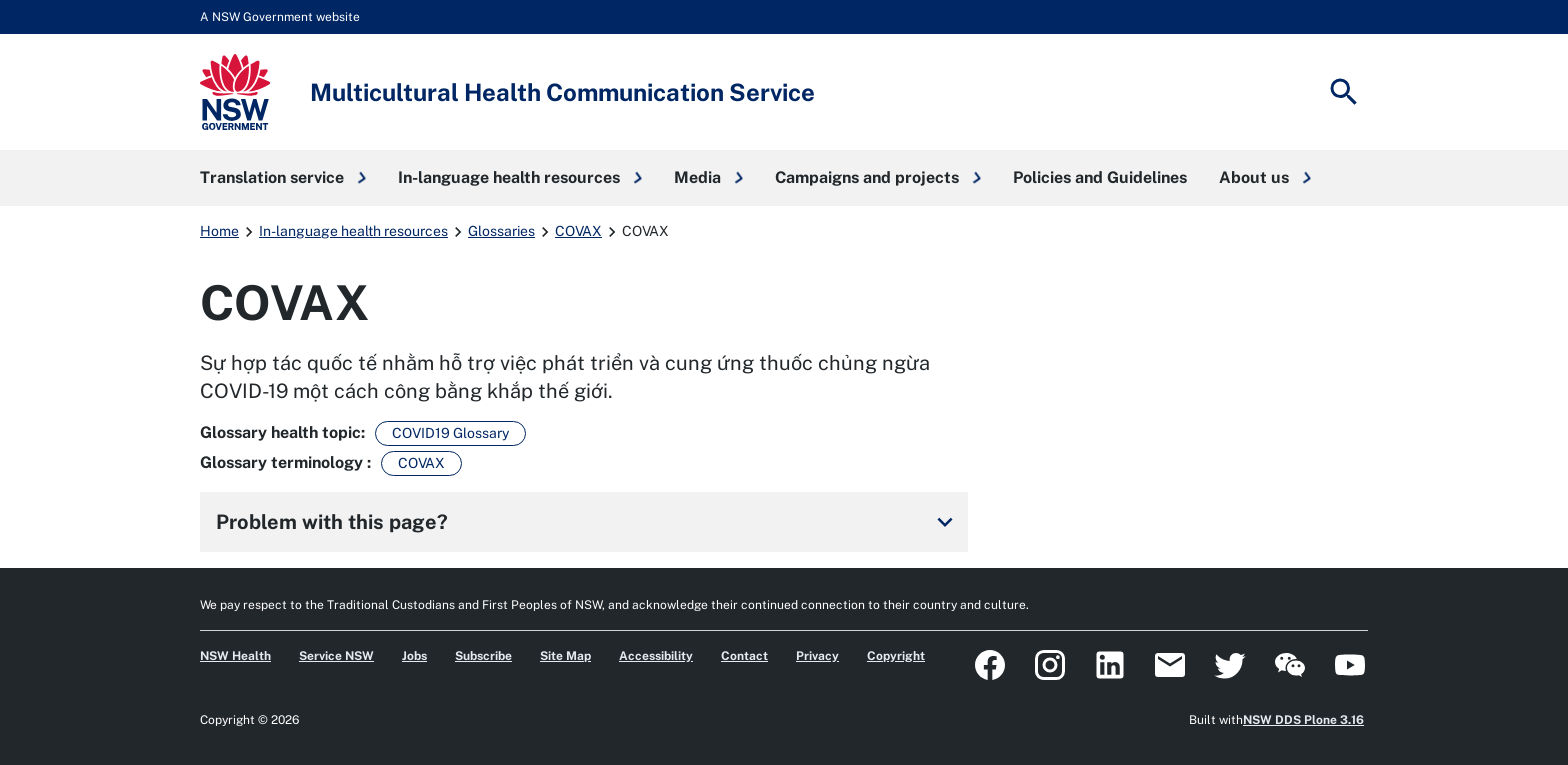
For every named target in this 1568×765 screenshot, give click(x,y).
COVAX (578, 231)
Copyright (896, 656)
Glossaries (501, 231)
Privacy (817, 656)
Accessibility (656, 656)
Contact (744, 656)
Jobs (414, 656)
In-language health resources (353, 231)
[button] (283, 178)
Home (219, 231)
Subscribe (483, 656)
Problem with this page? (588, 522)
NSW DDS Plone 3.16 (1303, 720)
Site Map (565, 656)
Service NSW (336, 656)
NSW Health (235, 656)
